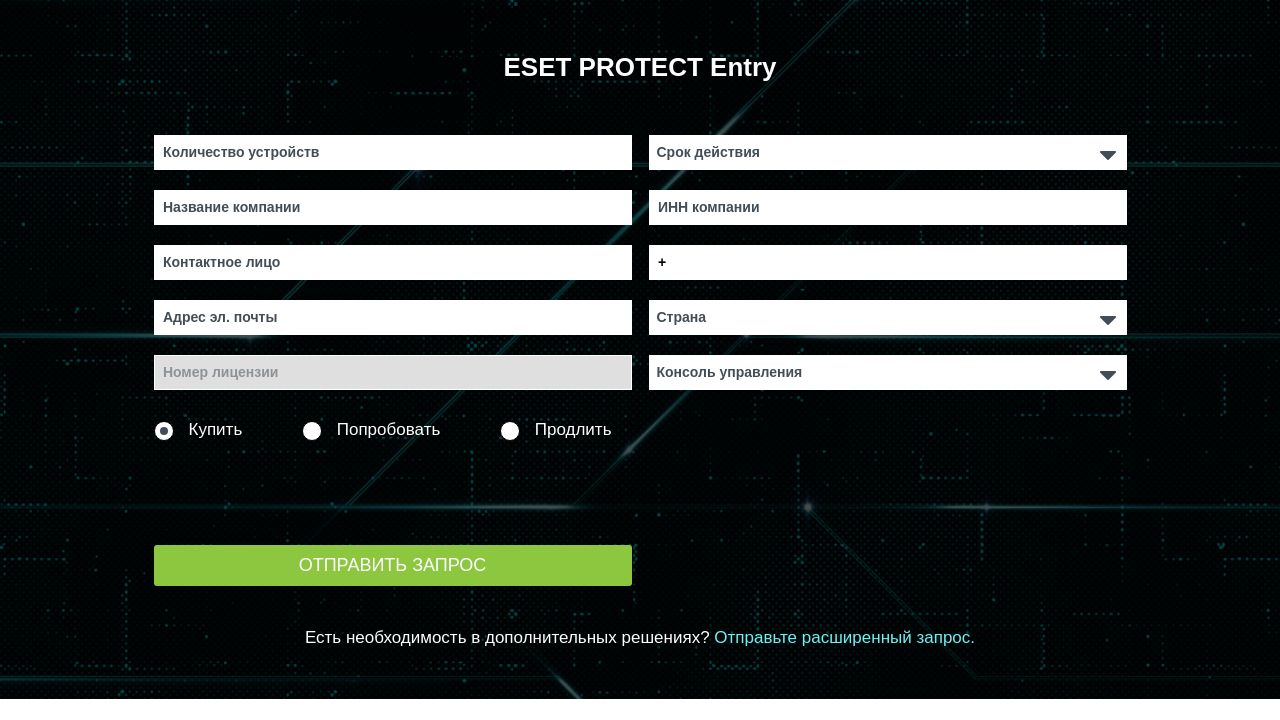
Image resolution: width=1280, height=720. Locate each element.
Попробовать (371, 430)
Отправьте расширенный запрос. (844, 637)
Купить (198, 430)
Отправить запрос (393, 565)
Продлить (556, 430)
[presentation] (306, 490)
